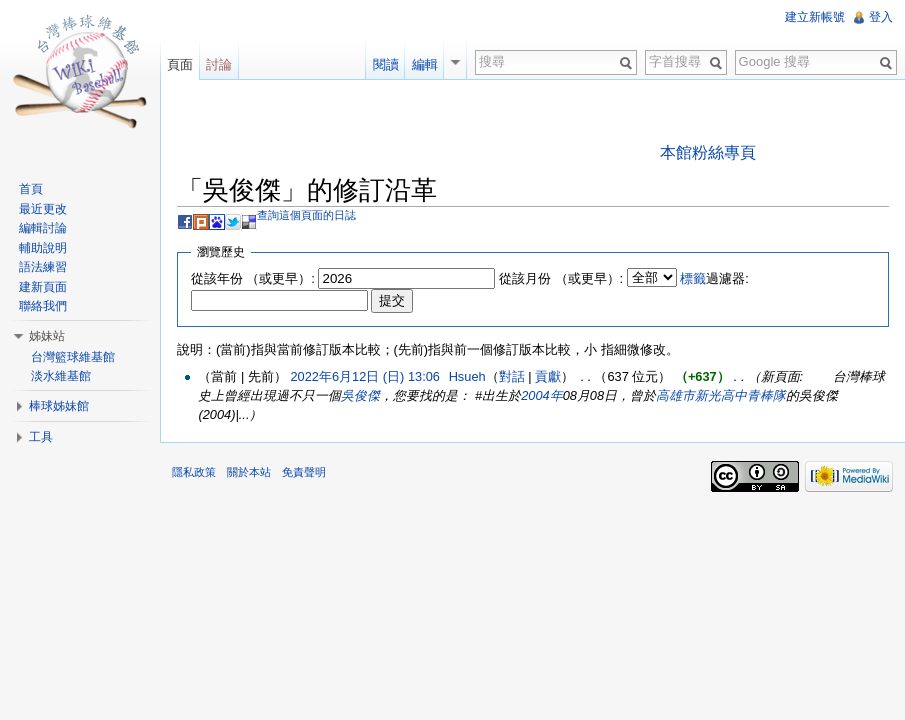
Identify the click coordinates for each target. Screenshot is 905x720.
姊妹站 (47, 336)
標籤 (693, 278)
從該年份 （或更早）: (253, 278)
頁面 (180, 64)
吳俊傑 (360, 395)
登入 (881, 17)
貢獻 (548, 376)
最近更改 (43, 209)
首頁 (31, 189)
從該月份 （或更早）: (561, 278)
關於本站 (249, 472)
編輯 (425, 64)
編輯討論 (43, 228)
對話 (512, 376)
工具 (41, 437)
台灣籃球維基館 (73, 357)
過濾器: (714, 278)
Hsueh (467, 376)
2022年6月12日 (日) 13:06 (364, 376)
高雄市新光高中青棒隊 (721, 395)
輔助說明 (43, 248)
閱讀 (386, 64)
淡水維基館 (61, 376)
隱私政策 (194, 472)
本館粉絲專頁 (708, 152)
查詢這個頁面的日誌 (306, 215)
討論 (219, 64)
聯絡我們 (43, 306)
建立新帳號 (815, 17)
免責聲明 (304, 472)
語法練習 (43, 267)
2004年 (541, 395)
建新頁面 (43, 287)
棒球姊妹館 (59, 406)
